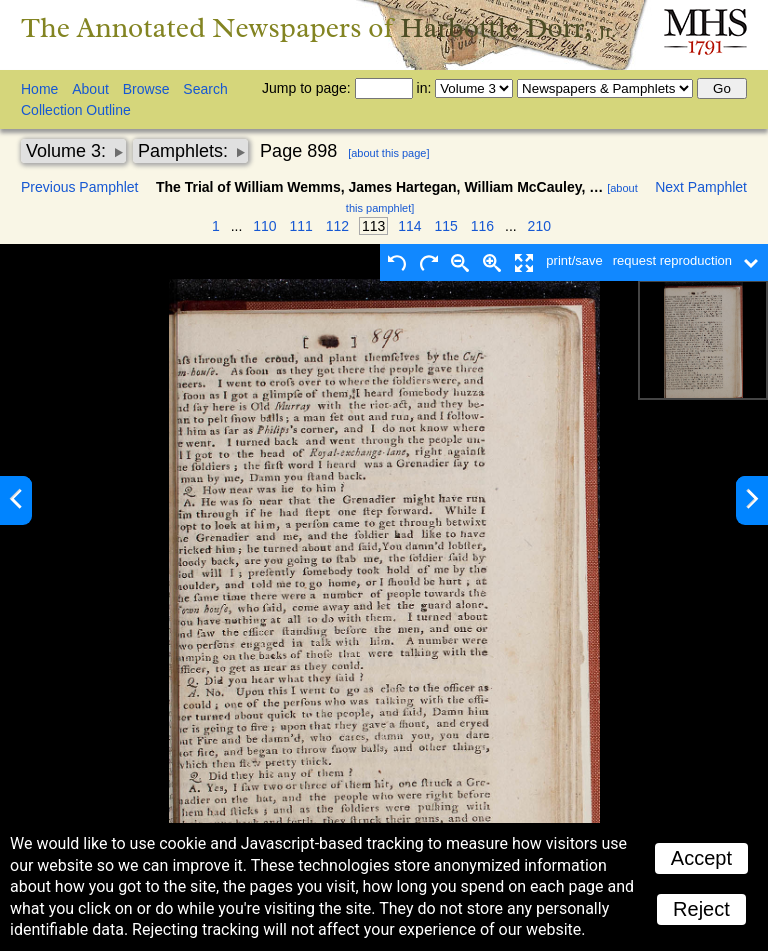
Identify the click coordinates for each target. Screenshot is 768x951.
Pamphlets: (185, 151)
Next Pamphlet (701, 187)
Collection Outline (76, 110)
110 (264, 226)
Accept (701, 858)
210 (539, 226)
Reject (701, 909)
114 (409, 226)
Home (39, 89)
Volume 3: (68, 151)
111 (301, 226)
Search (205, 89)
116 (482, 226)
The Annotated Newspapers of (318, 27)
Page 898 (298, 151)
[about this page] (388, 153)
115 (446, 226)
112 (337, 226)
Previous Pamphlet (80, 187)
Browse (146, 89)
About (90, 89)
